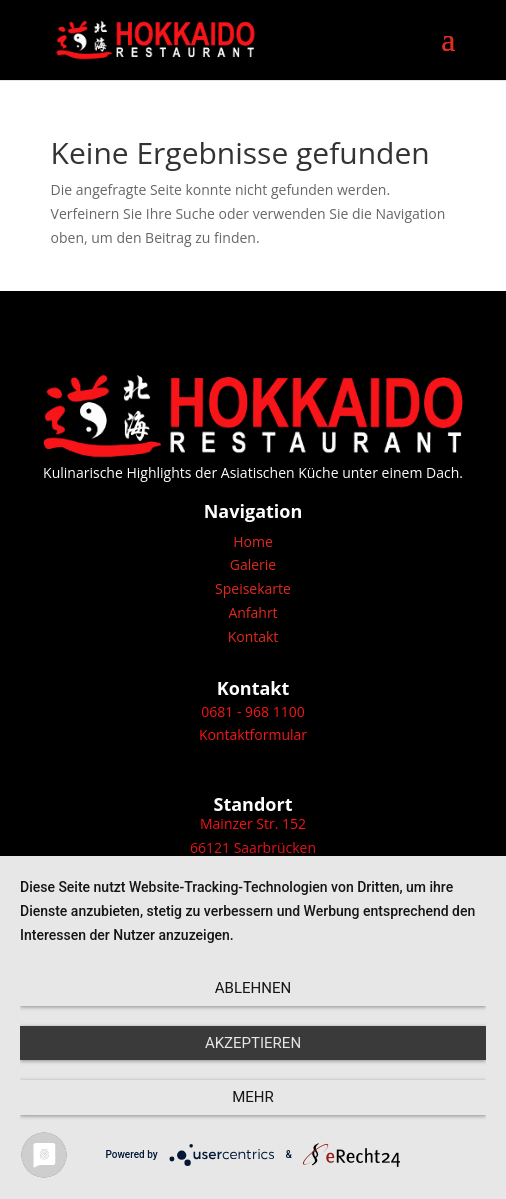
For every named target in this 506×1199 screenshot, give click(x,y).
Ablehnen (253, 988)
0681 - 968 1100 (252, 711)
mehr (253, 1097)
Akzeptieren (253, 1043)
